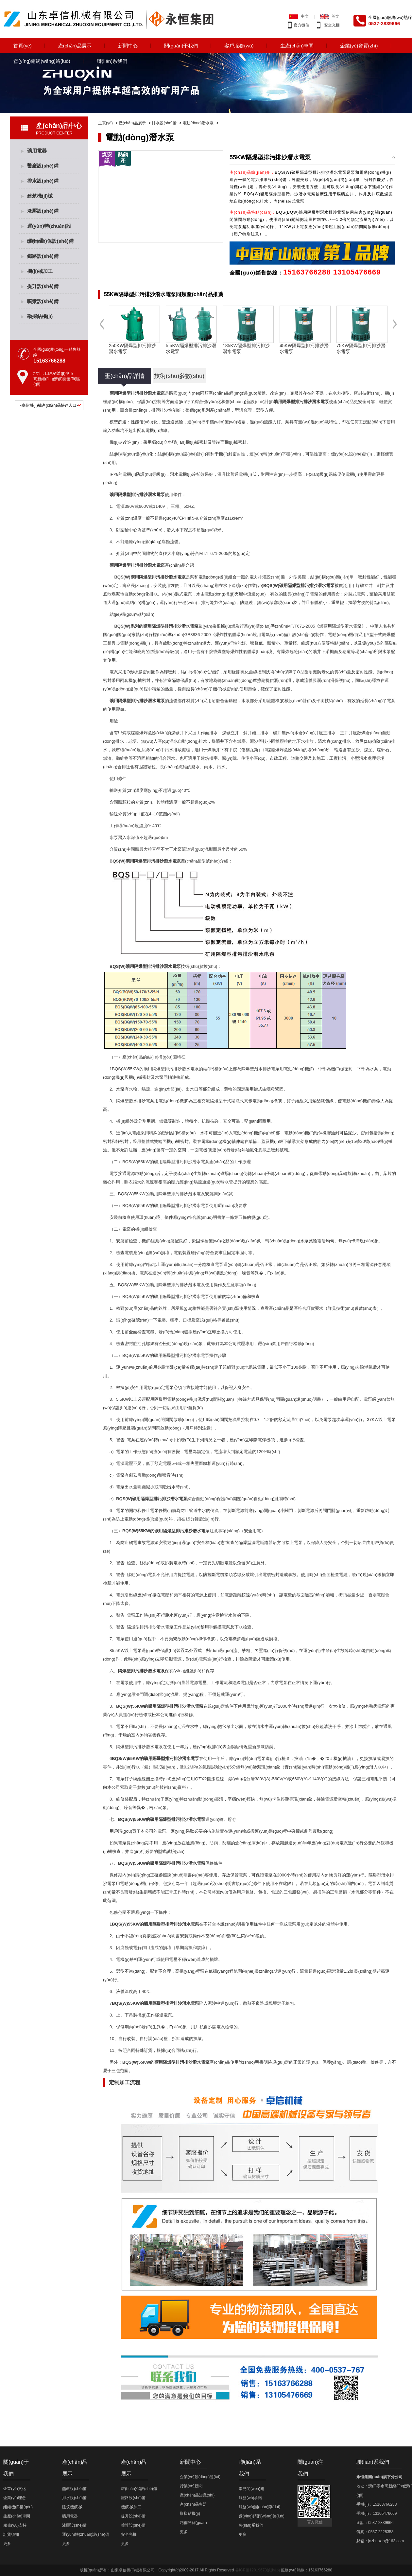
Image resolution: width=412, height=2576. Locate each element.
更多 (7, 2543)
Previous (102, 329)
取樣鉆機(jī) (190, 2513)
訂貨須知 (11, 2534)
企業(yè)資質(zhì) (359, 45)
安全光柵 (332, 25)
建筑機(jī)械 (40, 196)
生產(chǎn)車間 (297, 45)
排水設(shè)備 (164, 123)
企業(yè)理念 (14, 2498)
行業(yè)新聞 (191, 2486)
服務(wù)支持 (14, 2525)
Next (395, 329)
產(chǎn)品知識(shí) (197, 2495)
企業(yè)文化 (14, 2488)
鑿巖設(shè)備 (43, 166)
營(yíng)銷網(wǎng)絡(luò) (41, 61)
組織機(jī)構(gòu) (18, 2507)
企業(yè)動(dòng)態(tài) (200, 2477)
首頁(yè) (22, 45)
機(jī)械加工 (40, 271)
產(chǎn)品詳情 (124, 376)
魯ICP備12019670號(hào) (257, 2570)
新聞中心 (128, 45)
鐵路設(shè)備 (43, 256)
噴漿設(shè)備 (43, 301)
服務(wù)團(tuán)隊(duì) (259, 2507)
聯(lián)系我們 (112, 61)
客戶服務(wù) (238, 45)
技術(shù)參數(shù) (179, 376)
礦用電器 (37, 150)
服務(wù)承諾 (250, 2498)
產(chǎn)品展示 (75, 45)
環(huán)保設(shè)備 (50, 241)
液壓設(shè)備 (43, 211)
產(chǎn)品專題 (193, 2504)
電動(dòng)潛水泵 (198, 123)
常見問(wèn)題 (251, 2488)
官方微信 (301, 25)
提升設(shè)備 (43, 286)
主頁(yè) (105, 123)
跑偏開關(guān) (193, 2522)
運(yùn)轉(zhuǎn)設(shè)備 (49, 228)
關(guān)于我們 (181, 45)
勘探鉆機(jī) (40, 316)
